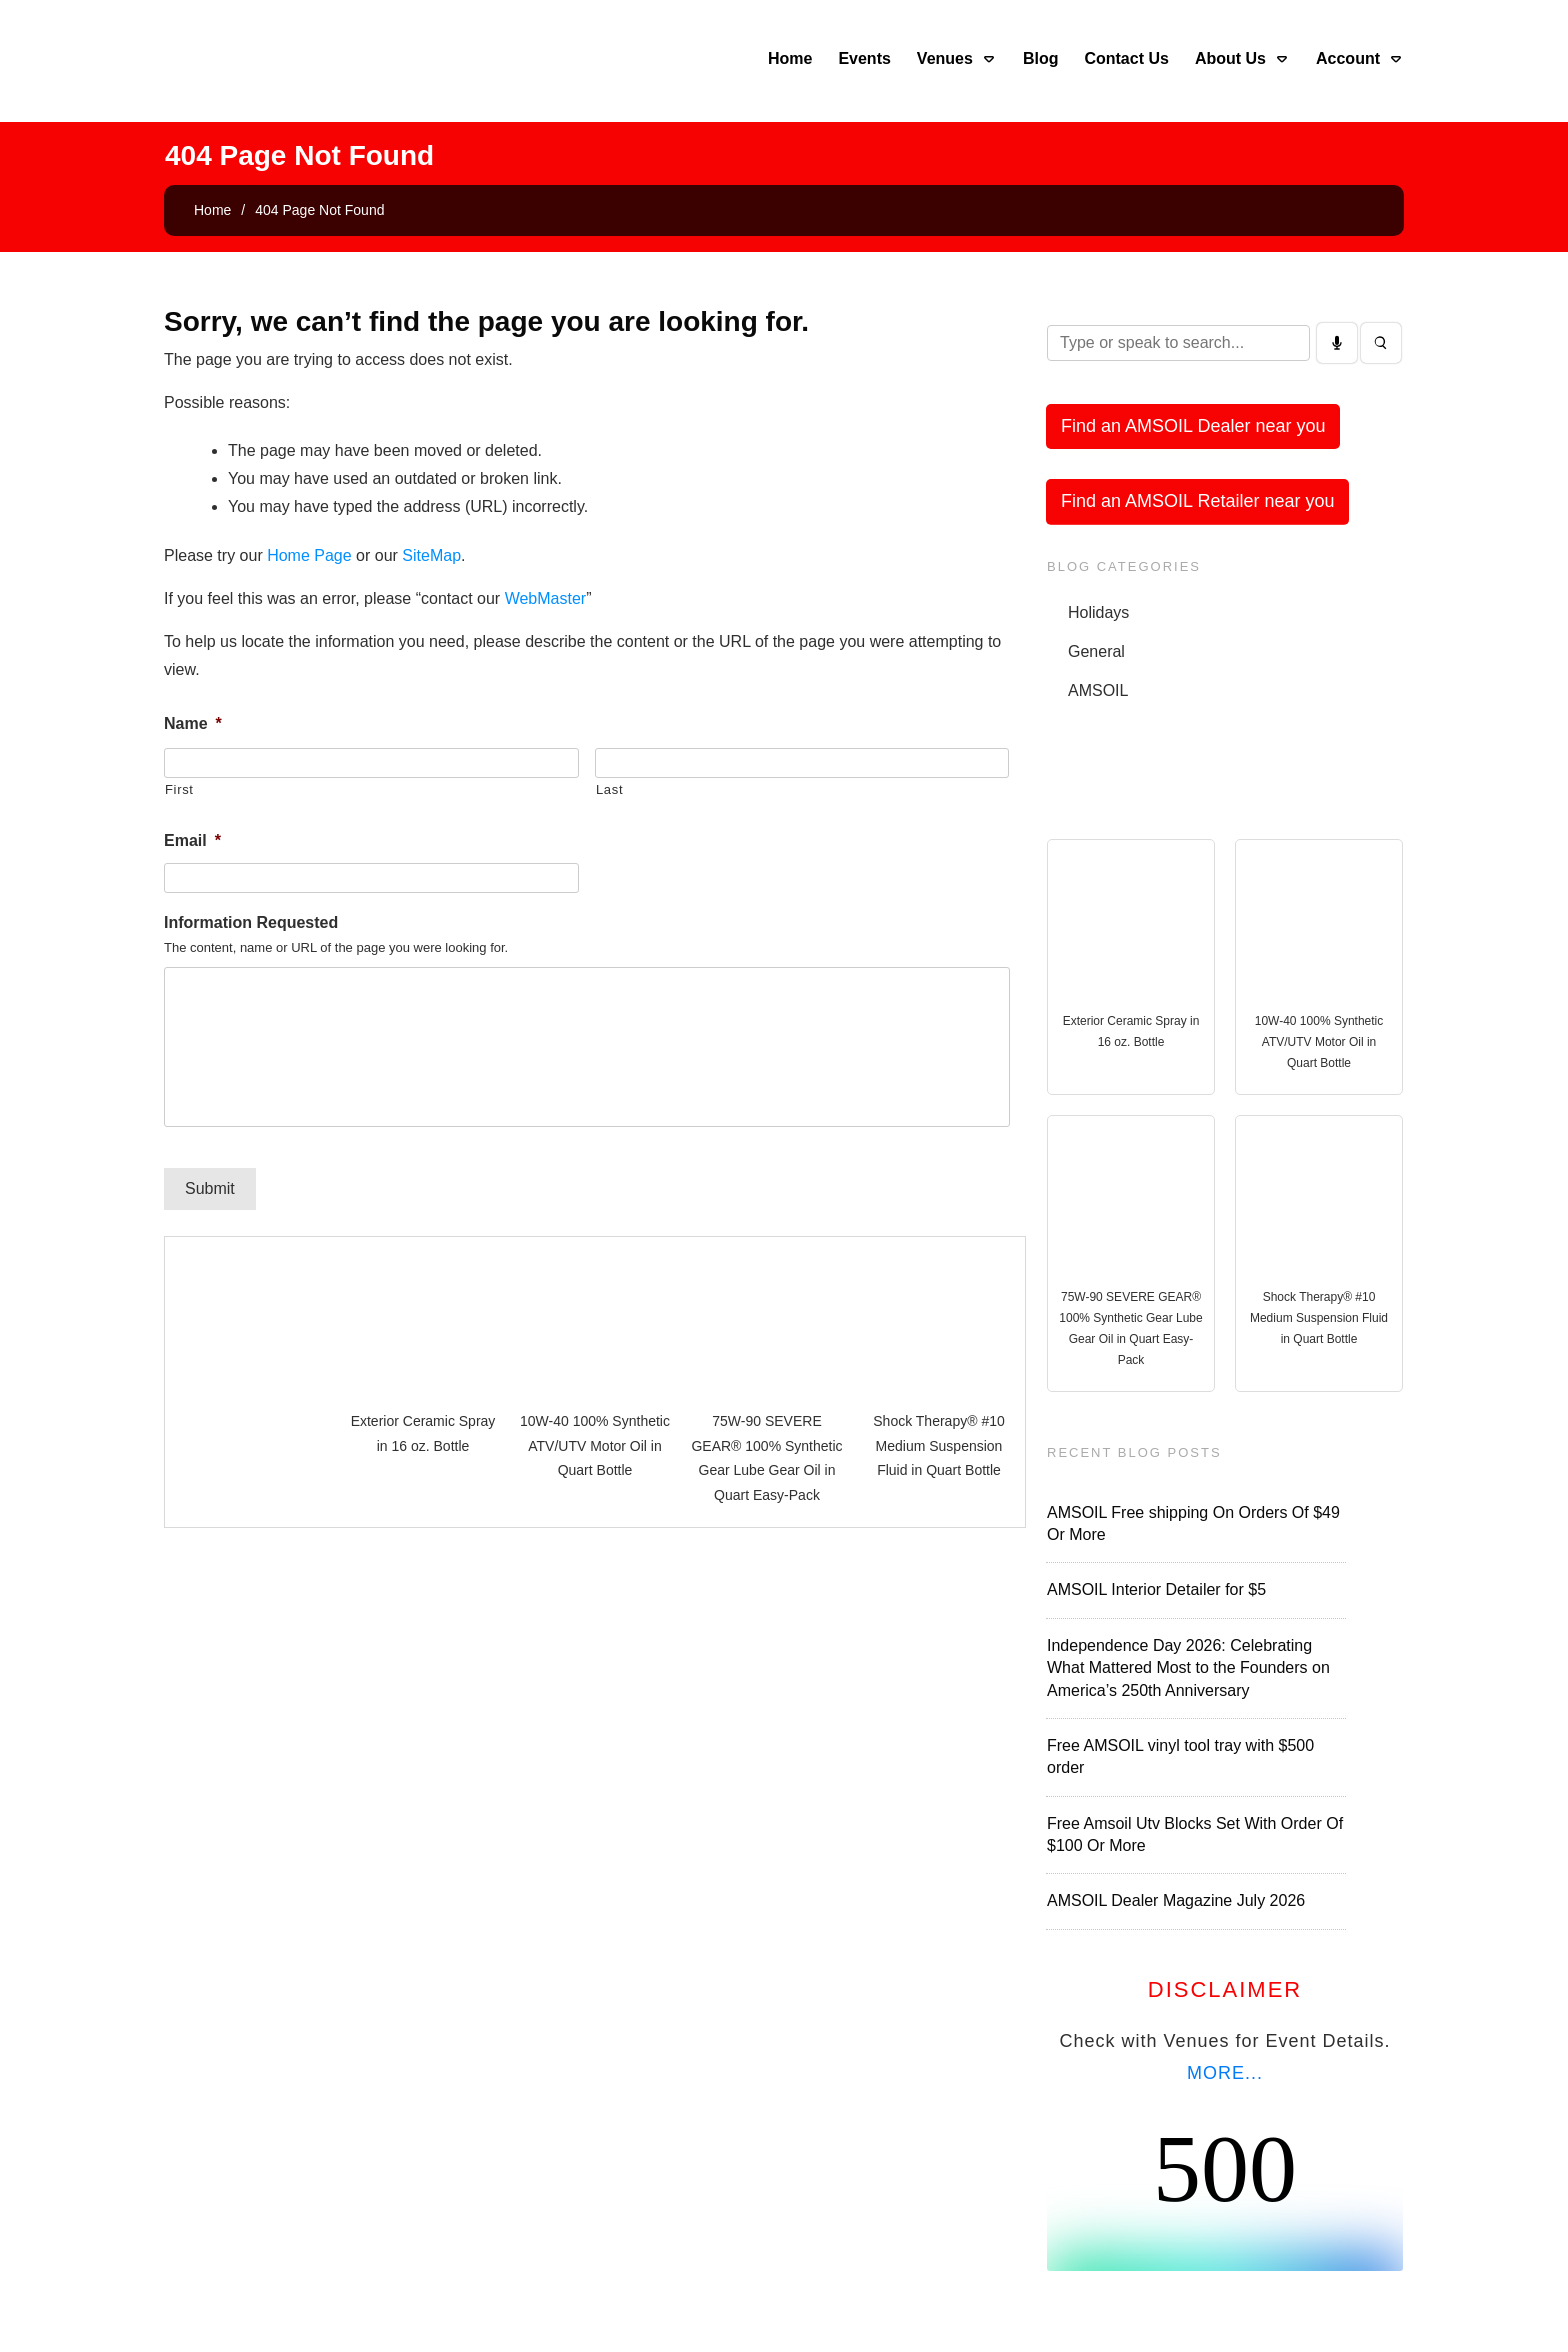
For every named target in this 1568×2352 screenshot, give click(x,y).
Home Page (309, 555)
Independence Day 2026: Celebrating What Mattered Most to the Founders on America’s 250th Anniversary (1188, 1668)
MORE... (1225, 2073)
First (179, 789)
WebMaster (546, 598)
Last (609, 789)
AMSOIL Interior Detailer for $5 (1156, 1589)
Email (192, 840)
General (1096, 651)
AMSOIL (1098, 690)
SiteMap (431, 555)
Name (193, 723)
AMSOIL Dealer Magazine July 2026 (1176, 1900)
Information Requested (251, 922)
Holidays (1098, 612)
